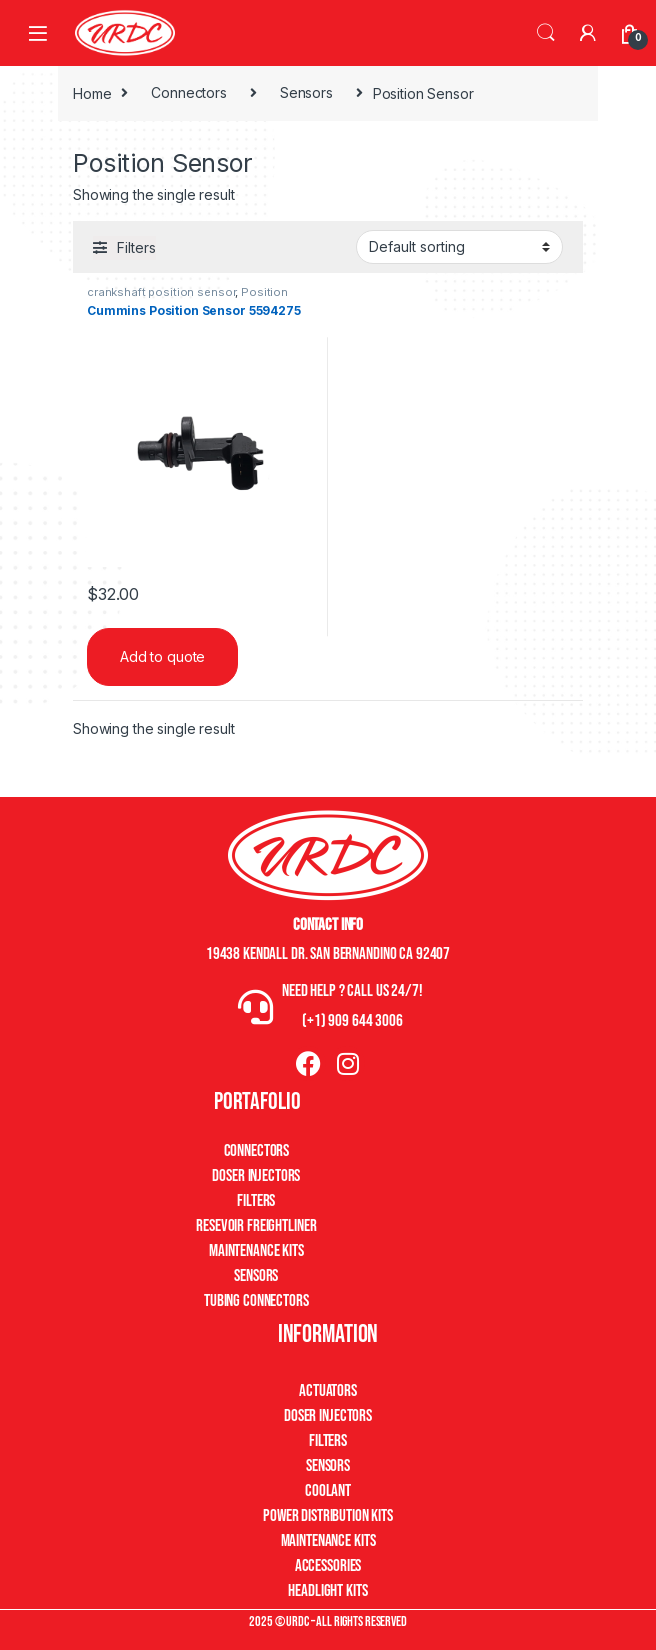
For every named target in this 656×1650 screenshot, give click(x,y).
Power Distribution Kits (328, 1516)
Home (92, 92)
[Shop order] (459, 247)
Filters (256, 1201)
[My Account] (588, 33)
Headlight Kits (327, 1591)
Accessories (328, 1566)
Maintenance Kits (256, 1251)
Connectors (189, 92)
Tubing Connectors (256, 1301)
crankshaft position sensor (161, 292)
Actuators (328, 1391)
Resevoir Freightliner (256, 1226)
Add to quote (162, 656)
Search (546, 33)
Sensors (306, 92)
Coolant (328, 1491)
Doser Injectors (256, 1176)
